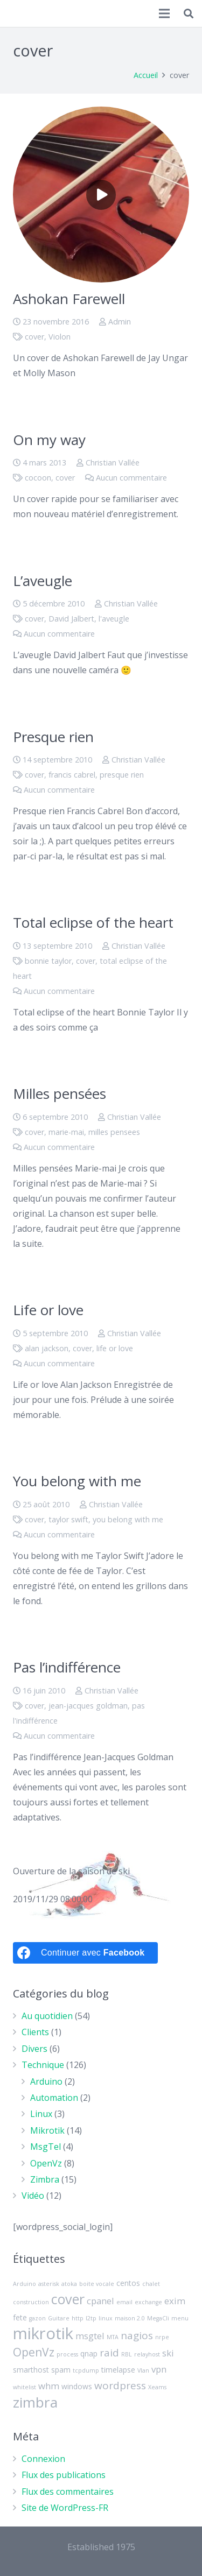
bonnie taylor (48, 961)
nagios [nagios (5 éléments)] (137, 2335)
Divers (34, 2049)
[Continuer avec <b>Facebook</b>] (85, 1953)
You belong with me (77, 1481)
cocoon (38, 477)
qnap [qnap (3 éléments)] (88, 2353)
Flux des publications (64, 2475)
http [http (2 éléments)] (77, 2318)
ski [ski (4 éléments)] (168, 2353)
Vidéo (33, 2195)
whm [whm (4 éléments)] (48, 2386)
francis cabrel (71, 775)
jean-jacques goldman (88, 1705)
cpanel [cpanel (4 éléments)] (100, 2301)
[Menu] (164, 13)
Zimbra (44, 2179)
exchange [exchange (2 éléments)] (148, 2302)
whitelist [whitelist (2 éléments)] (24, 2387)
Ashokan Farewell (69, 298)
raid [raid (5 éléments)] (109, 2353)
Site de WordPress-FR (65, 2508)
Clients (35, 2032)
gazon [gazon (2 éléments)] (37, 2318)
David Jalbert (71, 618)
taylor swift (68, 1519)
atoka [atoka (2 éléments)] (69, 2284)
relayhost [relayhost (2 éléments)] (147, 2354)
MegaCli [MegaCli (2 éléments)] (158, 2318)
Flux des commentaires (68, 2491)
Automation (54, 2098)
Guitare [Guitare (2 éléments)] (58, 2318)
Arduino (46, 2081)
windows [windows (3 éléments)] (76, 2386)
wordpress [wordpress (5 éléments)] (120, 2385)
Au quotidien (47, 2016)
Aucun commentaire (131, 477)
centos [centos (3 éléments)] (128, 2283)
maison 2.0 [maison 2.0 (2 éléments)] (130, 2318)
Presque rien (53, 736)
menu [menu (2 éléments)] (180, 2318)
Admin (119, 321)
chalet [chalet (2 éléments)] (151, 2284)
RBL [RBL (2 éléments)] (126, 2354)
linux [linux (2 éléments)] (106, 2318)
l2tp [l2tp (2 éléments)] (91, 2318)
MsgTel (45, 2146)
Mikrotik (47, 2130)
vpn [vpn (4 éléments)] (158, 2369)
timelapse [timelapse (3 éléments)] (118, 2370)
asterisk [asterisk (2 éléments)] (48, 2284)
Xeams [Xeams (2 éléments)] (157, 2387)
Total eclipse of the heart (93, 922)
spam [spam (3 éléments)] (61, 2370)
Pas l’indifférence (67, 1667)
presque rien (122, 775)
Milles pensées (59, 1093)
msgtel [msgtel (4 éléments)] (90, 2336)
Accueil (146, 75)
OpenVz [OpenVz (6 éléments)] (33, 2352)
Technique (43, 2065)
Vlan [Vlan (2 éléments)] (143, 2370)
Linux (41, 2114)
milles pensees (114, 1132)
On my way (49, 439)
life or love (114, 1348)
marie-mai (66, 1132)
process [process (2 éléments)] (67, 2354)
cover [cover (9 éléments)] (68, 2299)
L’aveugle (42, 580)
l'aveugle (114, 618)
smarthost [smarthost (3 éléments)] (31, 2370)
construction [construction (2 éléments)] (31, 2302)
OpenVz (46, 2163)
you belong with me (128, 1519)
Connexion (43, 2459)
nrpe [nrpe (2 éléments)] (162, 2337)
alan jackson (46, 1348)
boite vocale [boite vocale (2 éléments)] (96, 2284)
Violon (59, 336)
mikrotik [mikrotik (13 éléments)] (43, 2333)
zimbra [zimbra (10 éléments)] (35, 2402)
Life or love (48, 1309)
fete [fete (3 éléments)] (20, 2317)
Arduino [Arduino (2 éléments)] (24, 2284)
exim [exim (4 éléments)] (174, 2301)
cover (34, 336)
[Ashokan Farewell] (101, 195)
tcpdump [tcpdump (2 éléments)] (86, 2370)
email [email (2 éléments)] (124, 2302)
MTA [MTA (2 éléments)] (113, 2337)
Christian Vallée (113, 462)
